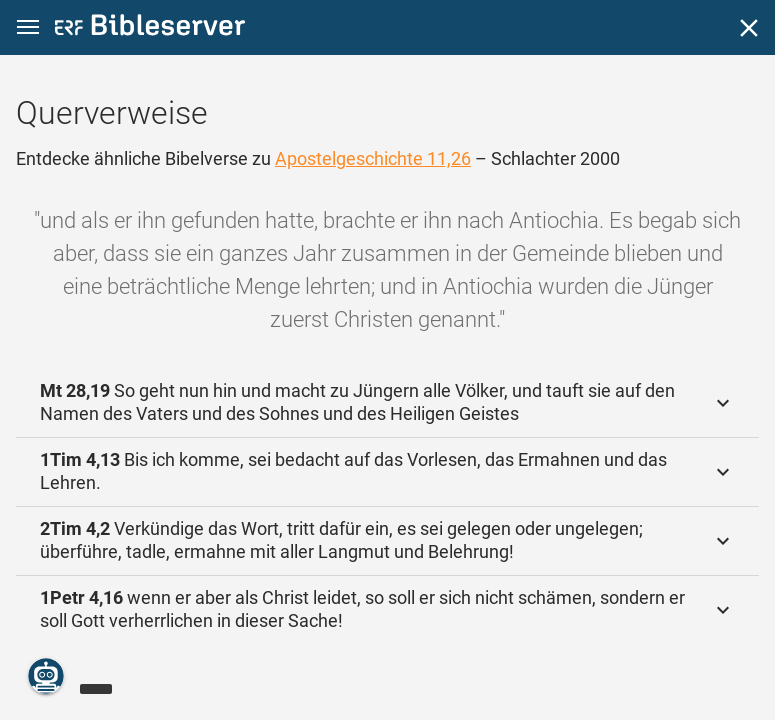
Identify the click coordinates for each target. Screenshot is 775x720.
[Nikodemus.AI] (46, 676)
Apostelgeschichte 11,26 (373, 158)
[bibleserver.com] (150, 28)
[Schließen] (749, 28)
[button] (28, 27)
